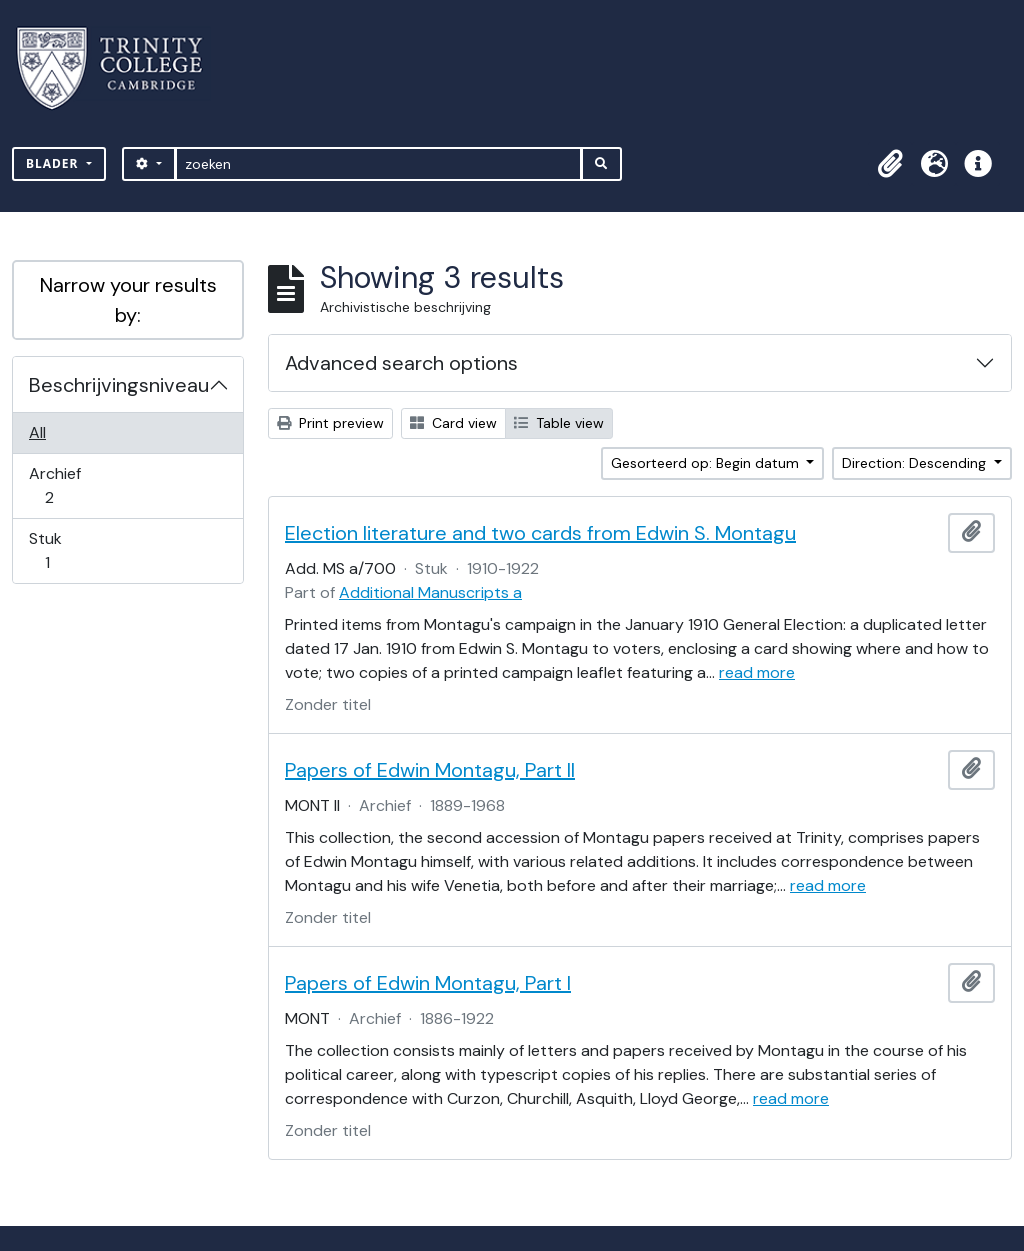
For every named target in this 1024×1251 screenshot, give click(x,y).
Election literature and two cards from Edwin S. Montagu (540, 533)
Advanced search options (401, 363)
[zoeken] (378, 164)
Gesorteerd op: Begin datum (707, 463)
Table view (559, 423)
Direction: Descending (916, 463)
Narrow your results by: (128, 300)
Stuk (61, 550)
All (37, 432)
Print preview (330, 423)
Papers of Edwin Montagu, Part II (430, 770)
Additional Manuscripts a (430, 592)
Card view (453, 423)
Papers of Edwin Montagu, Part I (428, 983)
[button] (890, 164)
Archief (63, 485)
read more (757, 672)
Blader (54, 163)
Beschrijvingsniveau (119, 385)
